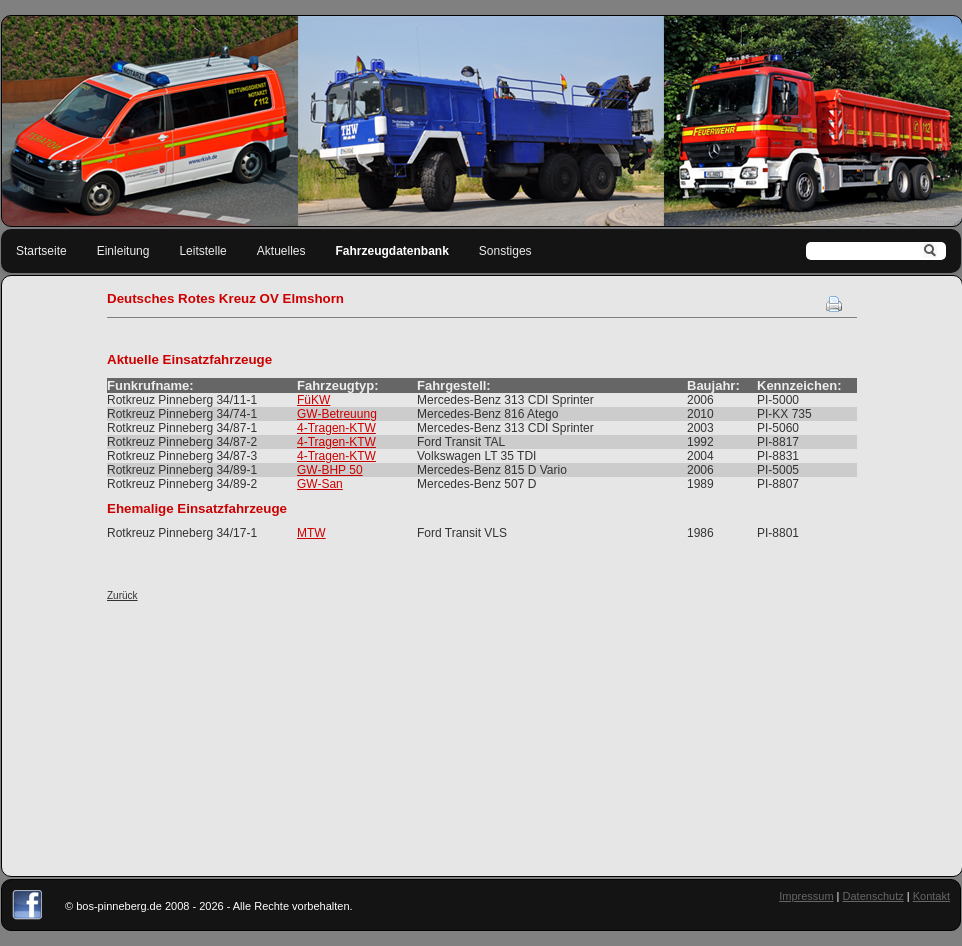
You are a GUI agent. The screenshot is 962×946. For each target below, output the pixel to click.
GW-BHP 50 (330, 470)
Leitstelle (202, 251)
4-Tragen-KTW (336, 428)
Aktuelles (281, 251)
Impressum (806, 896)
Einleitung (123, 251)
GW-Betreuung (337, 414)
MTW (311, 533)
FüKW (313, 400)
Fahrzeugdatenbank (392, 251)
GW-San (320, 484)
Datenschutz (873, 896)
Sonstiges (505, 251)
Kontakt (931, 896)
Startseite (41, 251)
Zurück (122, 595)
